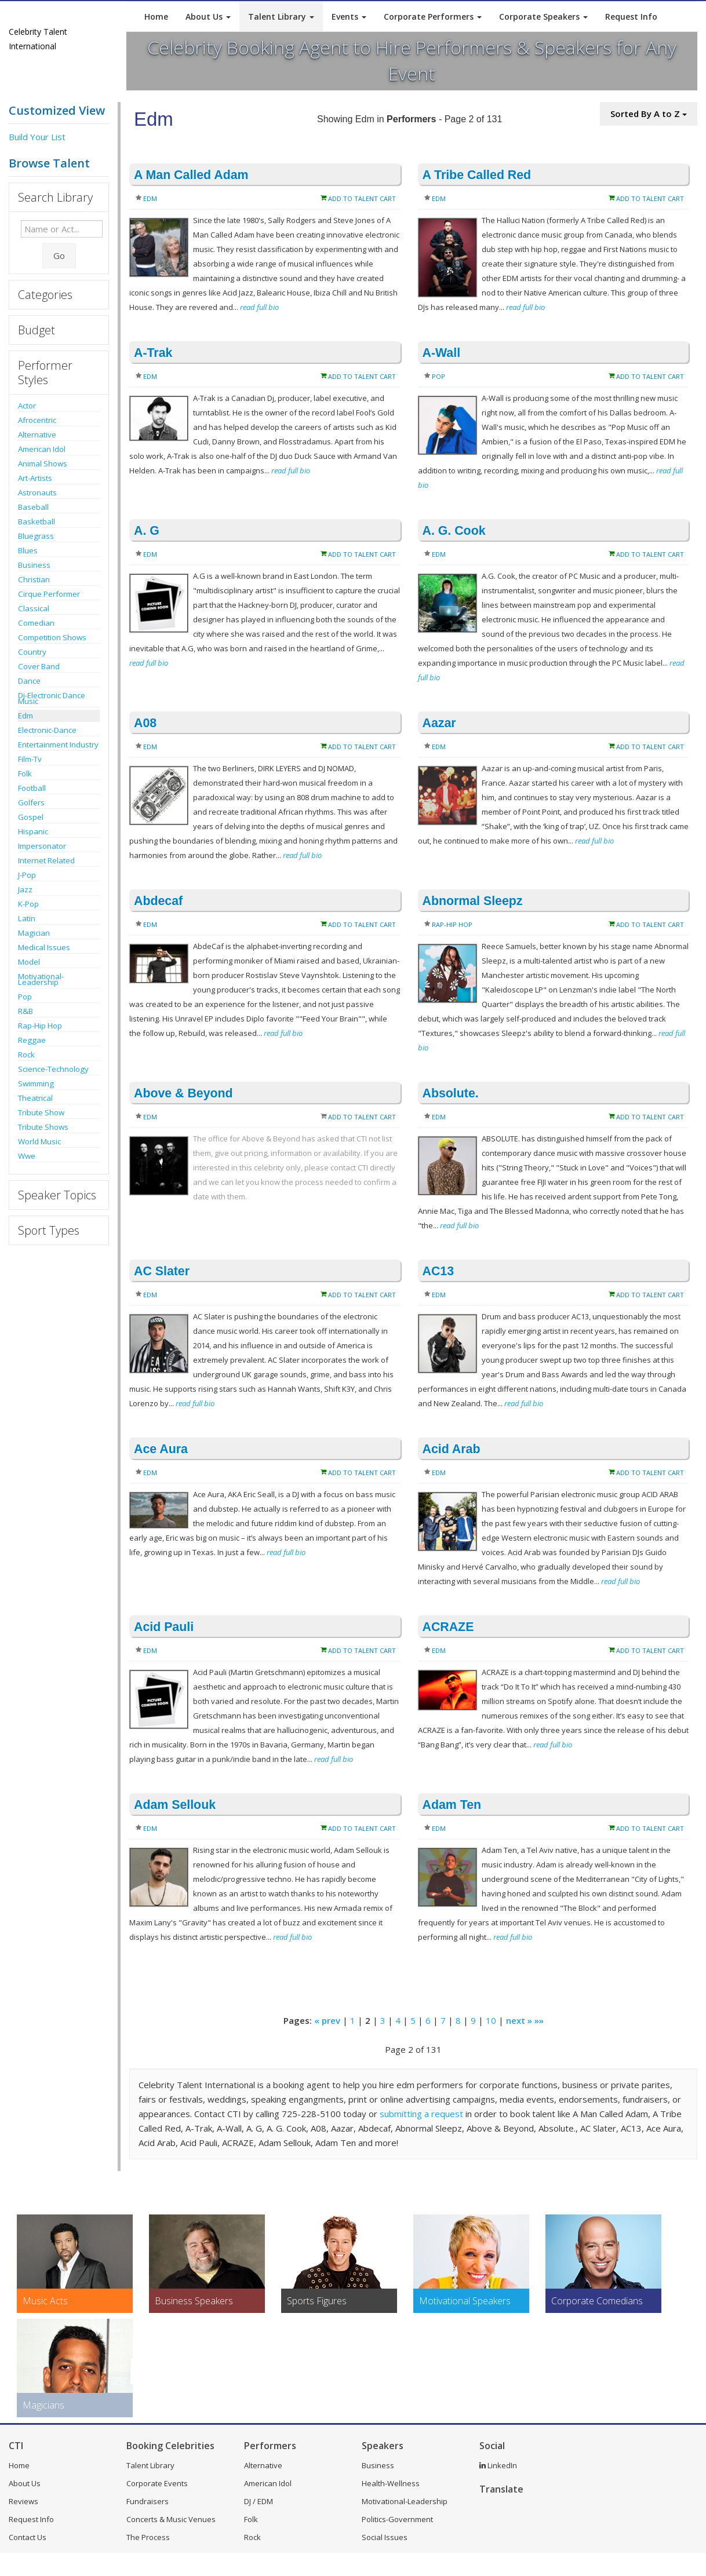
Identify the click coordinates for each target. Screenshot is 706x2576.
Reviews (23, 2501)
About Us (208, 16)
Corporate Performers (433, 16)
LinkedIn (498, 2465)
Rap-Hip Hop (40, 1025)
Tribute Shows (43, 1127)
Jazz (25, 889)
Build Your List (37, 137)
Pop (25, 996)
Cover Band (39, 666)
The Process (148, 2537)
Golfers (31, 802)
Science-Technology (53, 1069)
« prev (327, 2020)
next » (519, 2020)
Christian (34, 579)
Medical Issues (44, 947)
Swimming (36, 1083)
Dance (29, 681)
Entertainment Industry (58, 744)
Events (349, 16)
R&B (25, 1011)
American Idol (41, 449)
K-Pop (28, 904)
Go (59, 255)
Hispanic (33, 831)
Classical (33, 608)
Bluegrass (36, 536)
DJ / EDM (258, 2501)
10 (491, 2020)
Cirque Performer (49, 594)
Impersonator (42, 846)
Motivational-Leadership (41, 979)
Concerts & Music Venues (171, 2519)
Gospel (30, 817)
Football (32, 788)
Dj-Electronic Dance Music (51, 698)
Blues (28, 550)
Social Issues (384, 2537)
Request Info (631, 16)
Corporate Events (157, 2483)
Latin (26, 918)
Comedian (36, 623)
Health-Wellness (391, 2483)
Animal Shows (42, 463)
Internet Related (46, 860)
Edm (25, 715)
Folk (25, 773)
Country (32, 652)
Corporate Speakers (543, 16)
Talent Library (281, 16)
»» (539, 2020)
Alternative (37, 434)
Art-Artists (35, 478)
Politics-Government (397, 2519)
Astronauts (37, 492)
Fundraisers (147, 2501)
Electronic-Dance (47, 730)
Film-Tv (30, 759)
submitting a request (421, 2113)
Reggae (32, 1040)
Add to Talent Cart (362, 198)
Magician (34, 933)
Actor (27, 405)
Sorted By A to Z (648, 113)
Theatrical (35, 1098)
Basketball (36, 521)
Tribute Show (41, 1112)
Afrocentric (37, 420)
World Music (39, 1141)
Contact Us (27, 2537)
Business (34, 565)
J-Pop (27, 875)
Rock (26, 1054)
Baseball (33, 507)
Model (29, 962)
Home (156, 16)
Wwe (26, 1156)
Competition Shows (52, 637)
